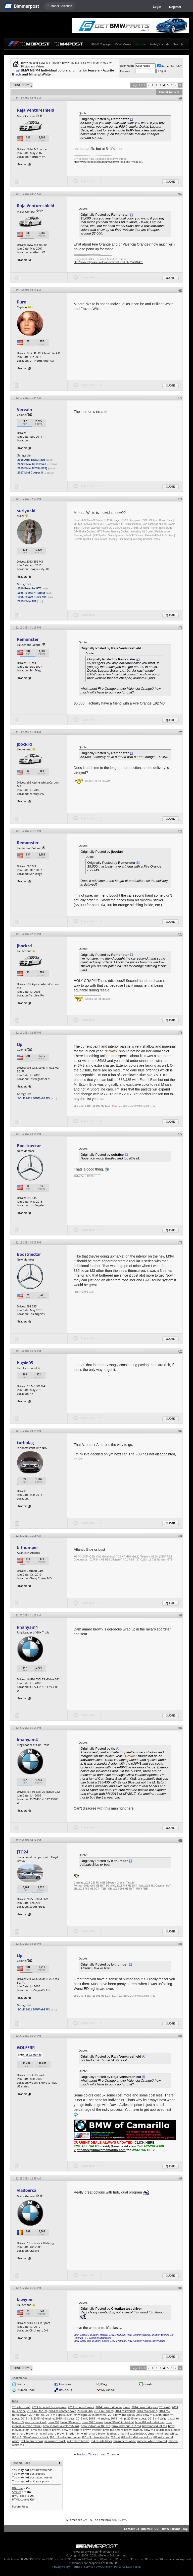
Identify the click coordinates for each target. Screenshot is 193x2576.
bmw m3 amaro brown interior (82, 2430)
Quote (170, 181)
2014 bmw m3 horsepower (49, 2407)
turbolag (25, 1442)
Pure (21, 302)
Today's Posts (160, 44)
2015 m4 (81, 2418)
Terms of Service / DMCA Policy (92, 2566)
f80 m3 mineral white (96, 2437)
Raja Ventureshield (35, 110)
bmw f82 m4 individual (149, 2422)
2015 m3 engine (43, 2418)
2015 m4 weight (158, 2418)
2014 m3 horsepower (62, 2411)
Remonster (27, 639)
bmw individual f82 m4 (126, 2426)
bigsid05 (25, 1363)
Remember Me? (169, 66)
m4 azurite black (101, 2441)
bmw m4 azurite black (132, 2433)
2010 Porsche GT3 (29, 588)
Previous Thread (87, 2454)
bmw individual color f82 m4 (61, 2426)
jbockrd (24, 744)
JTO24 (22, 1852)
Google (148, 2384)
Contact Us (131, 2529)
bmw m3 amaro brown (45, 2430)
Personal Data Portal (127, 2566)
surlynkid (26, 510)
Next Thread (108, 2454)
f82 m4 (115, 2437)
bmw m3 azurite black (158, 2430)
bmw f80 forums (92, 2422)
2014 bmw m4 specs (144, 2407)
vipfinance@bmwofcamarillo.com (99, 2150)
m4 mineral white (124, 2441)
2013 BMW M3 (26, 601)
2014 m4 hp (36, 2414)
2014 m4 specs (55, 2414)
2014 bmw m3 (21, 2407)
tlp (19, 1044)
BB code (17, 2488)
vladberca (26, 2190)
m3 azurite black (55, 2441)
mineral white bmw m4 (152, 2441)
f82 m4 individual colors (136, 2437)
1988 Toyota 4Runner (31, 592)
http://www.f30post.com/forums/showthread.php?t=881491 (108, 161)
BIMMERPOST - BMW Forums (160, 2529)
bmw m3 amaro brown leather (122, 2430)
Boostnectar (29, 1145)
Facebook (65, 2384)
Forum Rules (20, 2506)
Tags (15, 2400)
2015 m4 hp (118, 2418)
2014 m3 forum (37, 2411)
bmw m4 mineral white (162, 2433)
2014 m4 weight (76, 2414)
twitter (21, 2384)
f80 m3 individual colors (65, 2437)
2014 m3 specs (103, 2411)
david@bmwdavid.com (118, 2146)
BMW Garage (101, 44)
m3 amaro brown (32, 2441)
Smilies (16, 2492)
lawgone (25, 2299)
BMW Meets (122, 44)
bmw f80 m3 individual (118, 2422)
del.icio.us (65, 2390)
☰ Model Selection (59, 6)
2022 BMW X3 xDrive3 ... (33, 463)
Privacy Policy (61, 2566)
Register (175, 7)
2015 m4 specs (137, 2418)
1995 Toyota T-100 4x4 (31, 596)
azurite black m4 (35, 2422)
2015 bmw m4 (145, 2414)
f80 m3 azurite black (36, 2437)
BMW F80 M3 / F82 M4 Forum (81, 62)
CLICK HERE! (145, 2142)
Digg (104, 2384)
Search (178, 44)
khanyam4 (27, 1627)
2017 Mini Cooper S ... (31, 472)
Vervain (24, 409)
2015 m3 (26, 2418)
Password (126, 71)
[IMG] (15, 2495)
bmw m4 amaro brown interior (56, 2433)
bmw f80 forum (70, 2422)
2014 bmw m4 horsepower (112, 2407)
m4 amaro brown (78, 2441)
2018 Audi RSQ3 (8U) (31, 459)
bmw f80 (53, 2422)
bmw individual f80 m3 (95, 2426)
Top (184, 2529)
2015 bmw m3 (97, 2414)
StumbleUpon (26, 2390)
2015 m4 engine (99, 2418)
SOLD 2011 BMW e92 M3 (33, 1098)
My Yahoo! (108, 2390)
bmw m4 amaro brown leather (96, 2433)
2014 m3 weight (125, 2411)
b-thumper (27, 1547)
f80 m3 (16, 2437)
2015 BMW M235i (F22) (32, 468)
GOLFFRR (26, 2047)
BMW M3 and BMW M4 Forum (40, 62)
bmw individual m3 (154, 2426)
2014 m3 (164, 2407)
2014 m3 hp (85, 2411)
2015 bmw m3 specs (121, 2414)
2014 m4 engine (146, 2411)
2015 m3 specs (65, 2418)
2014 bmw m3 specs (81, 2407)
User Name (127, 65)
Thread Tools (167, 92)
